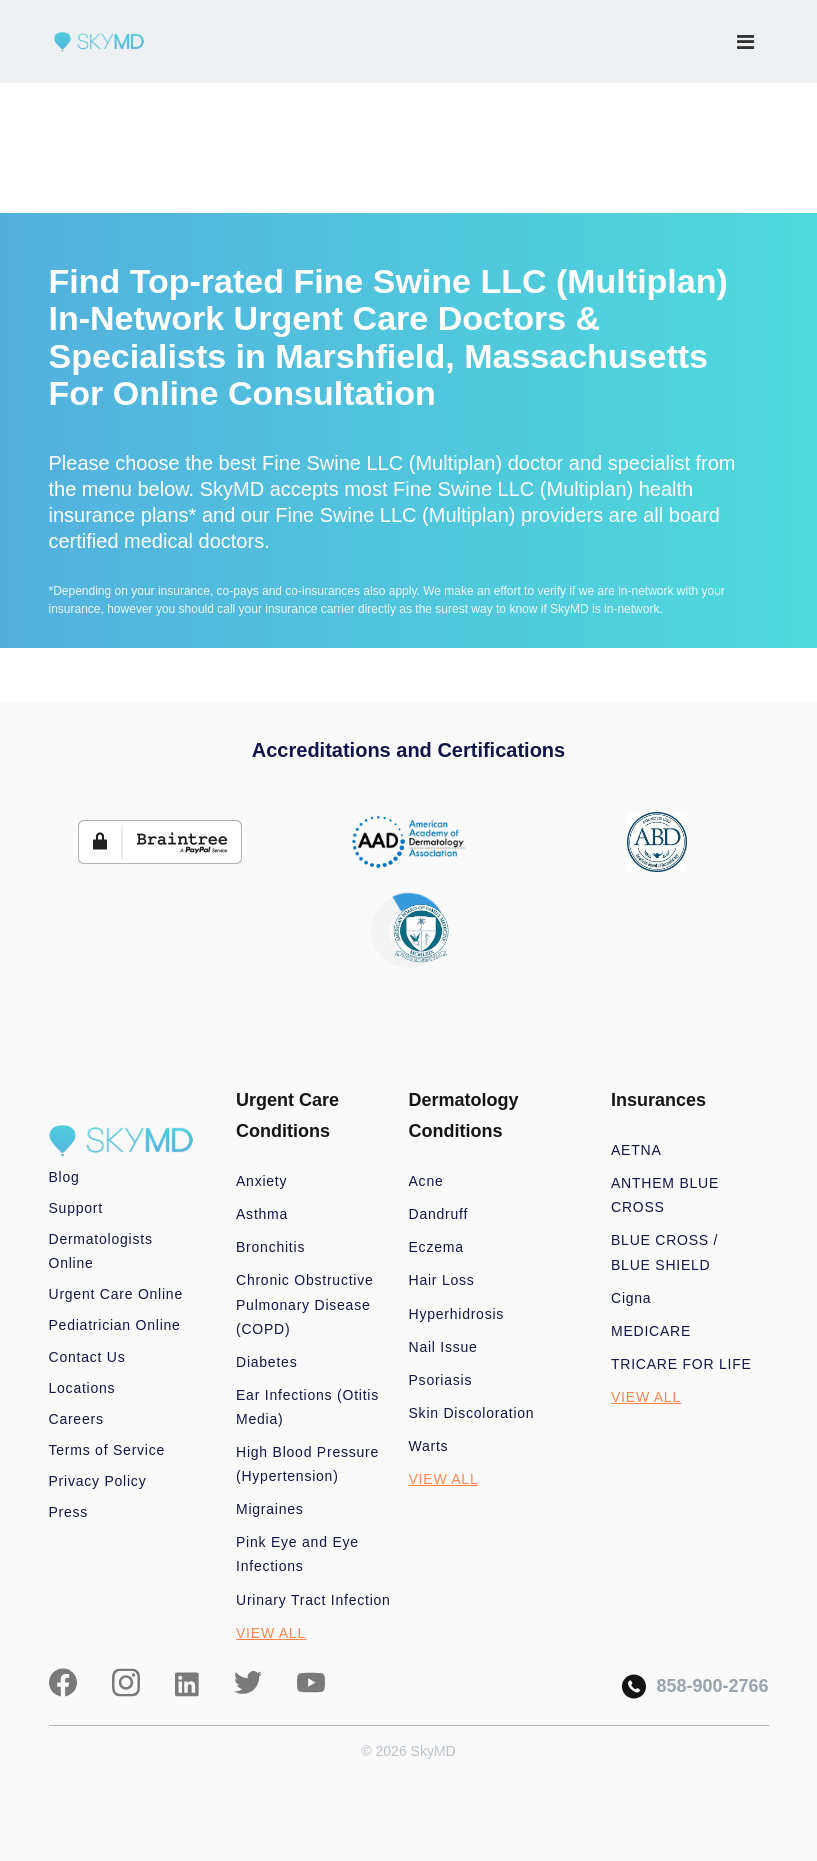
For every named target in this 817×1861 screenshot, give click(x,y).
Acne (426, 1181)
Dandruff (439, 1214)
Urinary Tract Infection (313, 1600)
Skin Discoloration (472, 1413)
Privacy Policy (98, 1481)
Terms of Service (107, 1450)
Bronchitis (270, 1247)
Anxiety (261, 1181)
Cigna (631, 1298)
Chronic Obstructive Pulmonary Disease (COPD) (305, 1304)
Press (69, 1512)
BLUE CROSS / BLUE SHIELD (664, 1252)
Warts (429, 1446)
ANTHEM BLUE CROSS (665, 1195)
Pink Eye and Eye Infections (297, 1554)
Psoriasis (441, 1380)
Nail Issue (443, 1347)
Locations (82, 1388)
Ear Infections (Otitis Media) (307, 1407)
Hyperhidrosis (457, 1314)
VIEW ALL (271, 1633)
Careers (76, 1419)
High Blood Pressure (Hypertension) (307, 1464)
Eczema (436, 1247)
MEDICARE (651, 1331)
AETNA (636, 1150)
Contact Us (87, 1357)
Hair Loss (442, 1280)
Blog (64, 1177)
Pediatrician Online (115, 1325)
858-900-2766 (695, 1686)
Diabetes (266, 1362)
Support (76, 1208)
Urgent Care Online (116, 1294)
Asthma (262, 1214)
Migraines (270, 1509)
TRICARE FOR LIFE (681, 1364)
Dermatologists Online (101, 1251)
